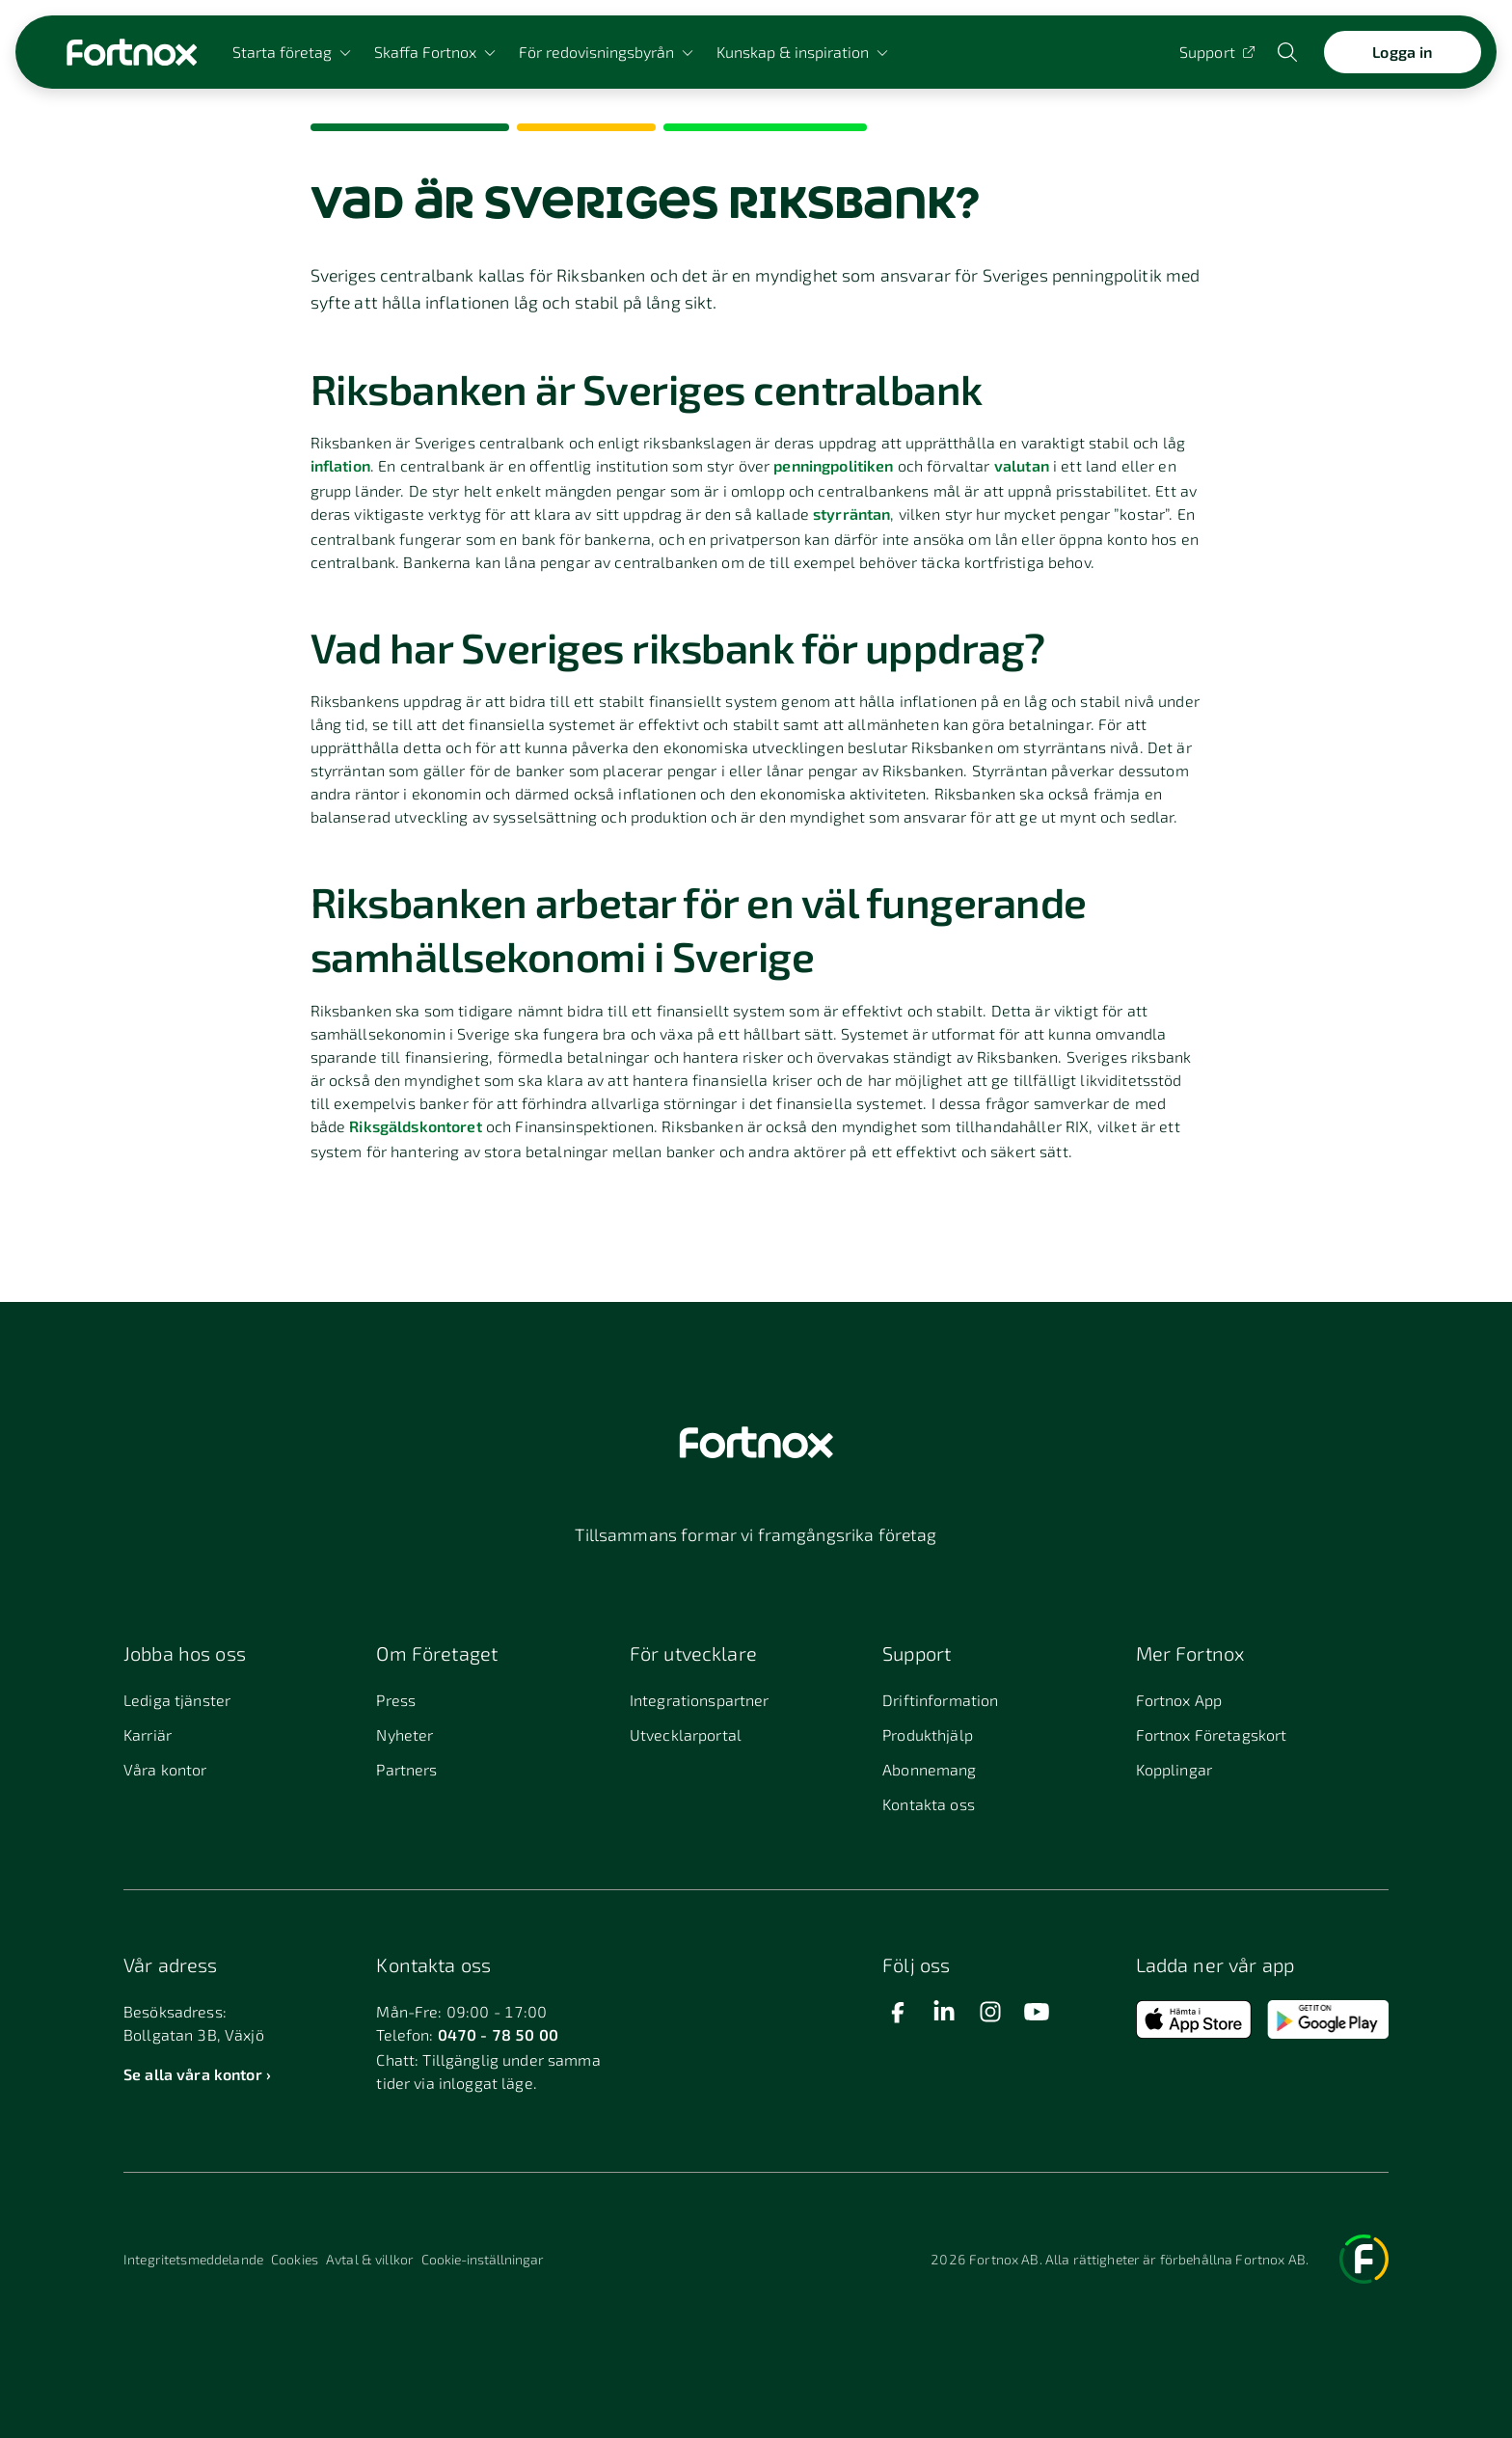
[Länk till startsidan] (132, 52)
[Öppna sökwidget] (1289, 52)
